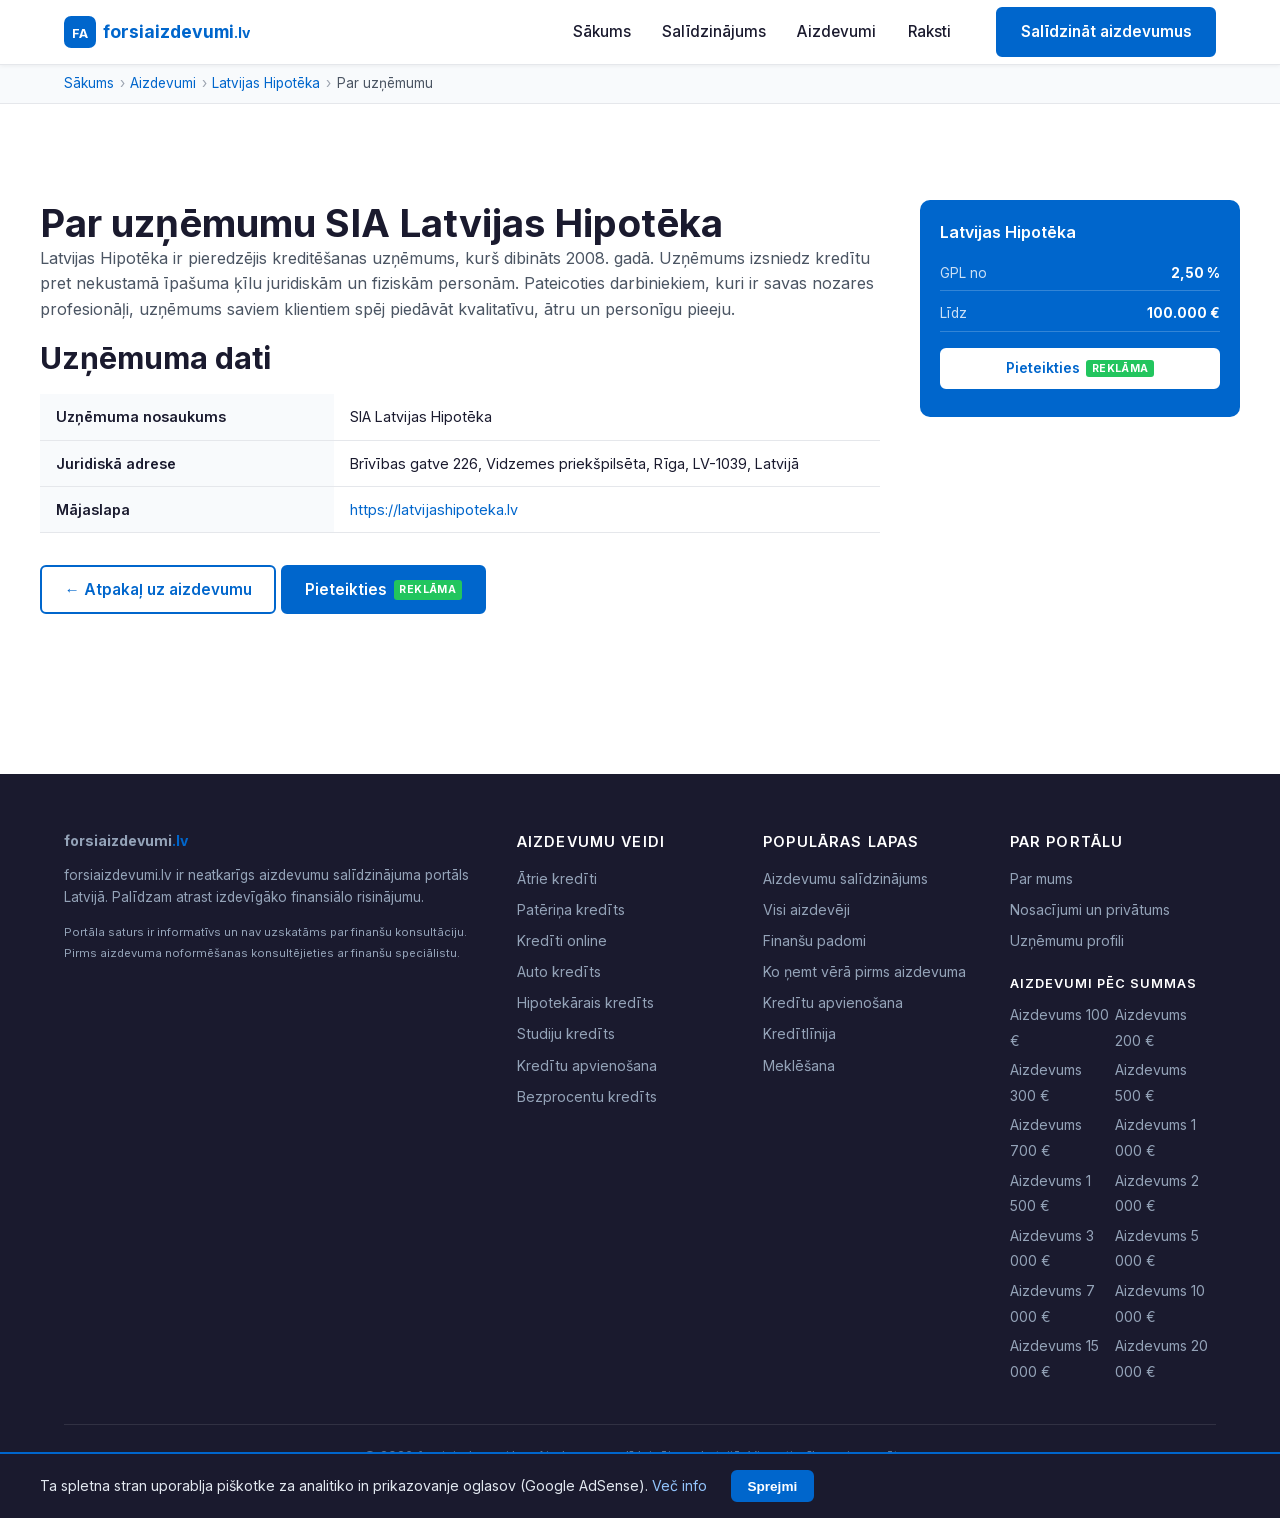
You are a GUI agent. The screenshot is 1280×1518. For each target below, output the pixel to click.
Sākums (602, 31)
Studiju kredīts (566, 1033)
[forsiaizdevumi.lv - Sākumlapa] (157, 32)
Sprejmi (772, 1486)
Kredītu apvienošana (587, 1065)
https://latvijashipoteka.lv (434, 509)
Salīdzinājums (714, 31)
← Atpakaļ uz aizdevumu (157, 589)
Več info (679, 1485)
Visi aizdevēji (806, 909)
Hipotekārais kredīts (585, 1002)
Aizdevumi (836, 31)
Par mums (1041, 878)
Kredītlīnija (799, 1033)
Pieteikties (383, 590)
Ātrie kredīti (557, 878)
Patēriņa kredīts (571, 909)
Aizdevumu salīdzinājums (845, 878)
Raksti (929, 31)
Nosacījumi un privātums (1090, 909)
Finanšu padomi (814, 940)
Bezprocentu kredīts (587, 1096)
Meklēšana (799, 1065)
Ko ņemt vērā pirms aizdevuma (864, 971)
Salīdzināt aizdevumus (1106, 31)
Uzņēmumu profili (1067, 940)
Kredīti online (562, 940)
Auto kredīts (559, 971)
